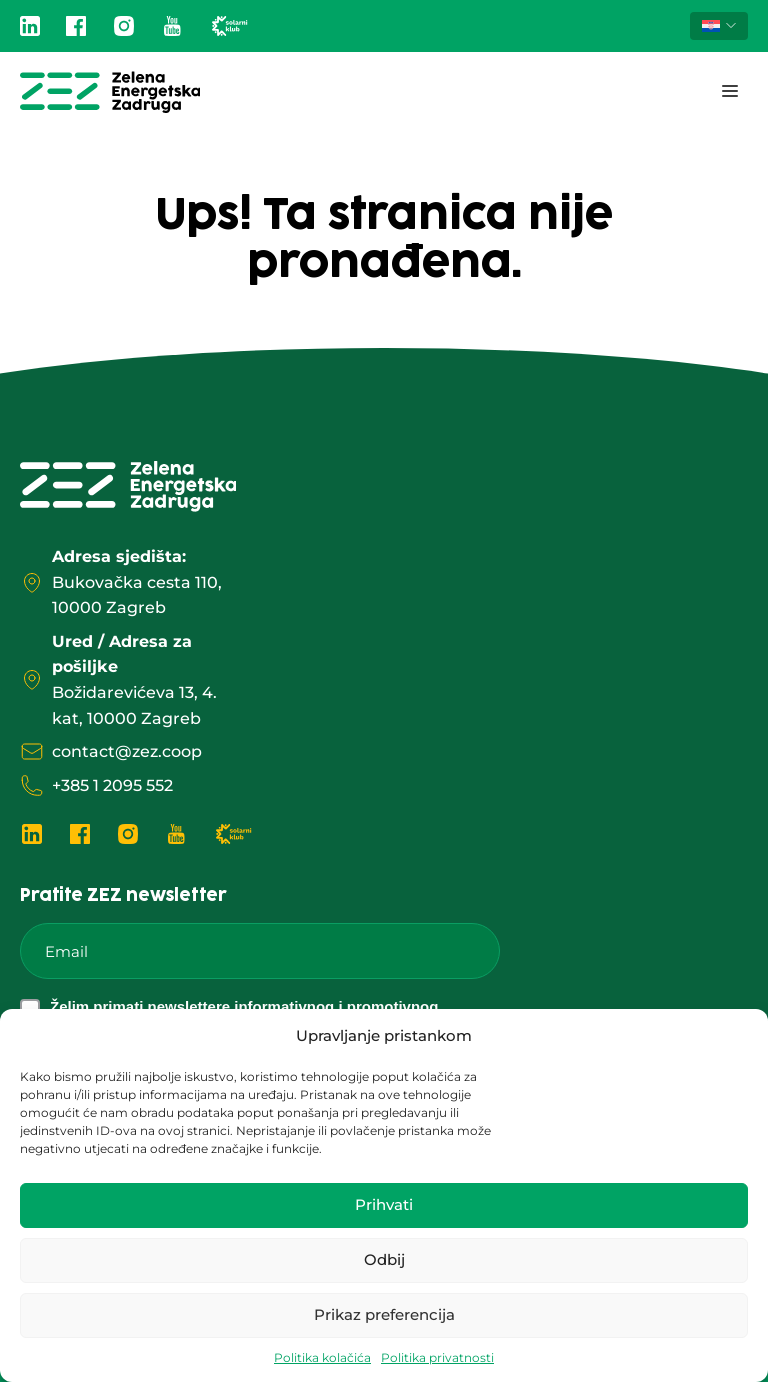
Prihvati (384, 1204)
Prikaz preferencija (384, 1314)
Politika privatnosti (437, 1357)
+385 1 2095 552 (112, 785)
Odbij (384, 1259)
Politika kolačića (322, 1357)
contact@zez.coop (127, 751)
